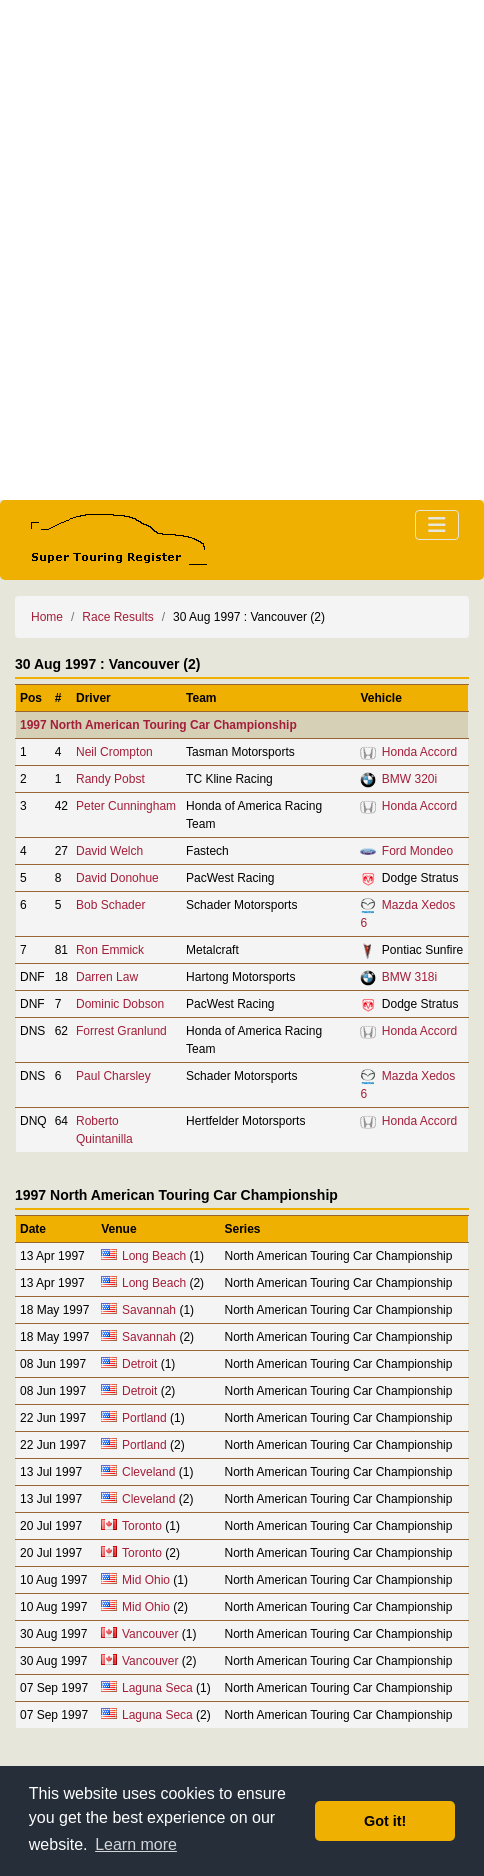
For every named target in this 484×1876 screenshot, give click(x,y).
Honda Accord (419, 752)
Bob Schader (110, 905)
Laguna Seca (157, 1688)
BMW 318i (409, 977)
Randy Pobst (110, 779)
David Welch (109, 851)
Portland (144, 1418)
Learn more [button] (136, 1844)
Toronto (142, 1526)
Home (47, 617)
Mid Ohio (146, 1580)
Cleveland (148, 1472)
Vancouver (150, 1634)
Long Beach (154, 1256)
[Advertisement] (242, 250)
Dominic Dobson (120, 1004)
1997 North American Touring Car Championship (158, 725)
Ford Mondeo (417, 851)
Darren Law (107, 977)
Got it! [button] (385, 1821)
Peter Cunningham (126, 806)
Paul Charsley (113, 1076)
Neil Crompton (114, 752)
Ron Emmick (110, 950)
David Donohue (117, 878)
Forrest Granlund (121, 1031)
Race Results (117, 617)
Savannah (149, 1310)
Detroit (139, 1364)
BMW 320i (409, 779)
